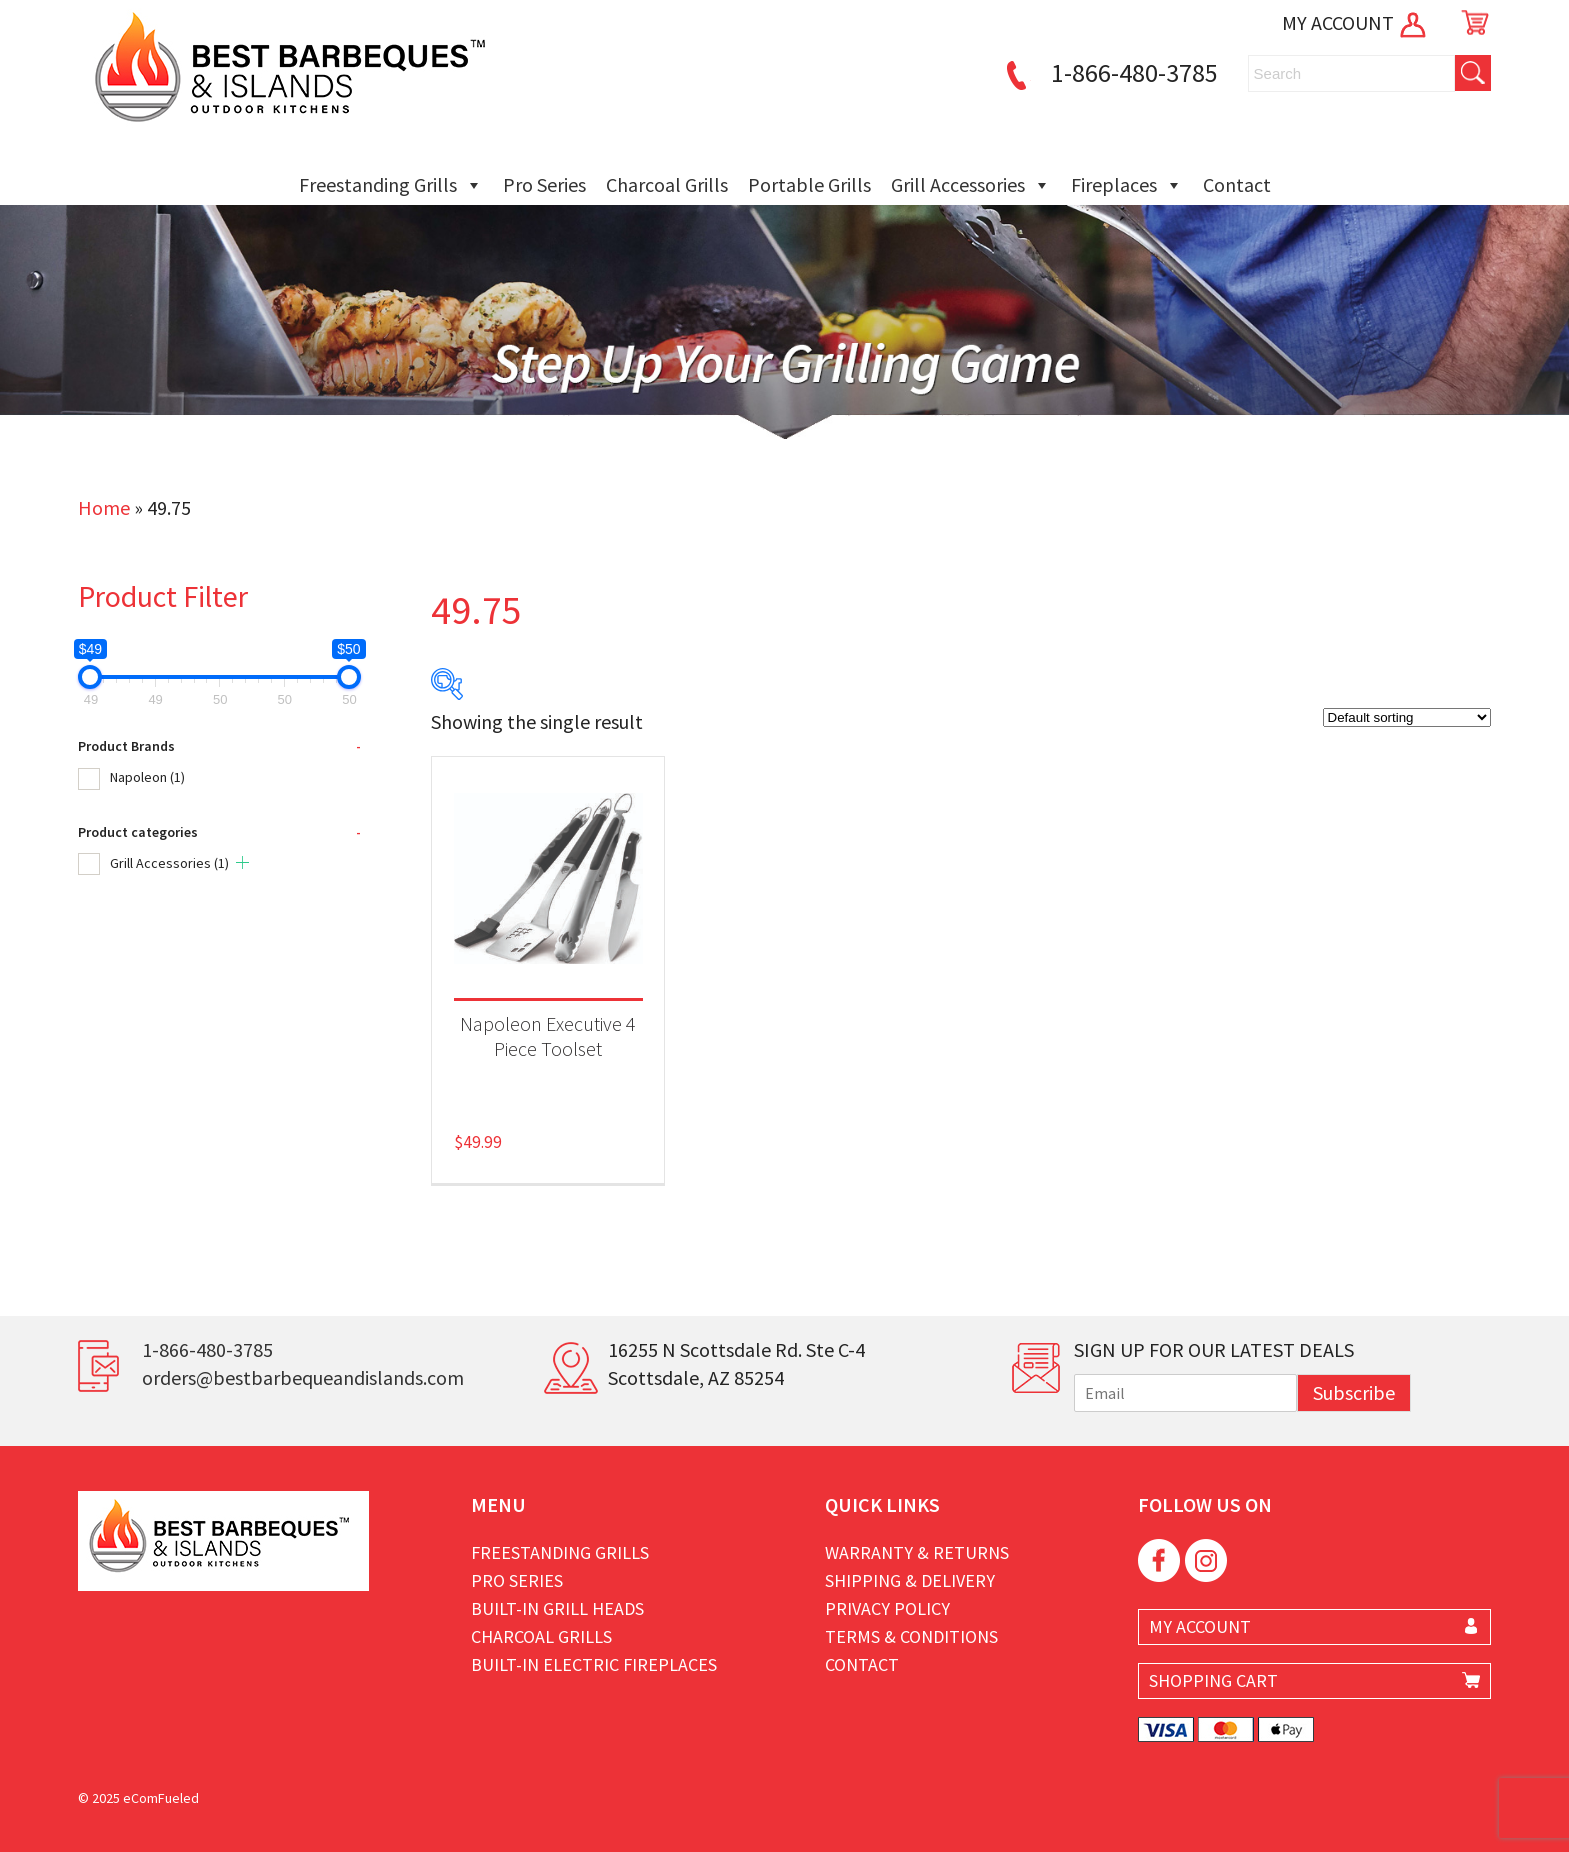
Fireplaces (1127, 185)
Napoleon (147, 777)
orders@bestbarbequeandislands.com (303, 1377)
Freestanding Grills (391, 185)
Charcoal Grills (667, 184)
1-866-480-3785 (1109, 72)
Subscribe (1354, 1392)
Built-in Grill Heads (557, 1608)
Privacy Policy (887, 1608)
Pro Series (544, 184)
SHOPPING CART (1213, 1680)
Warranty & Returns (917, 1552)
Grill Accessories (971, 185)
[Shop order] (1407, 717)
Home (104, 507)
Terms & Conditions (911, 1636)
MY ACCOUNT (1355, 22)
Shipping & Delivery (910, 1580)
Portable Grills (809, 184)
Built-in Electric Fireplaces (594, 1664)
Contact (1237, 184)
